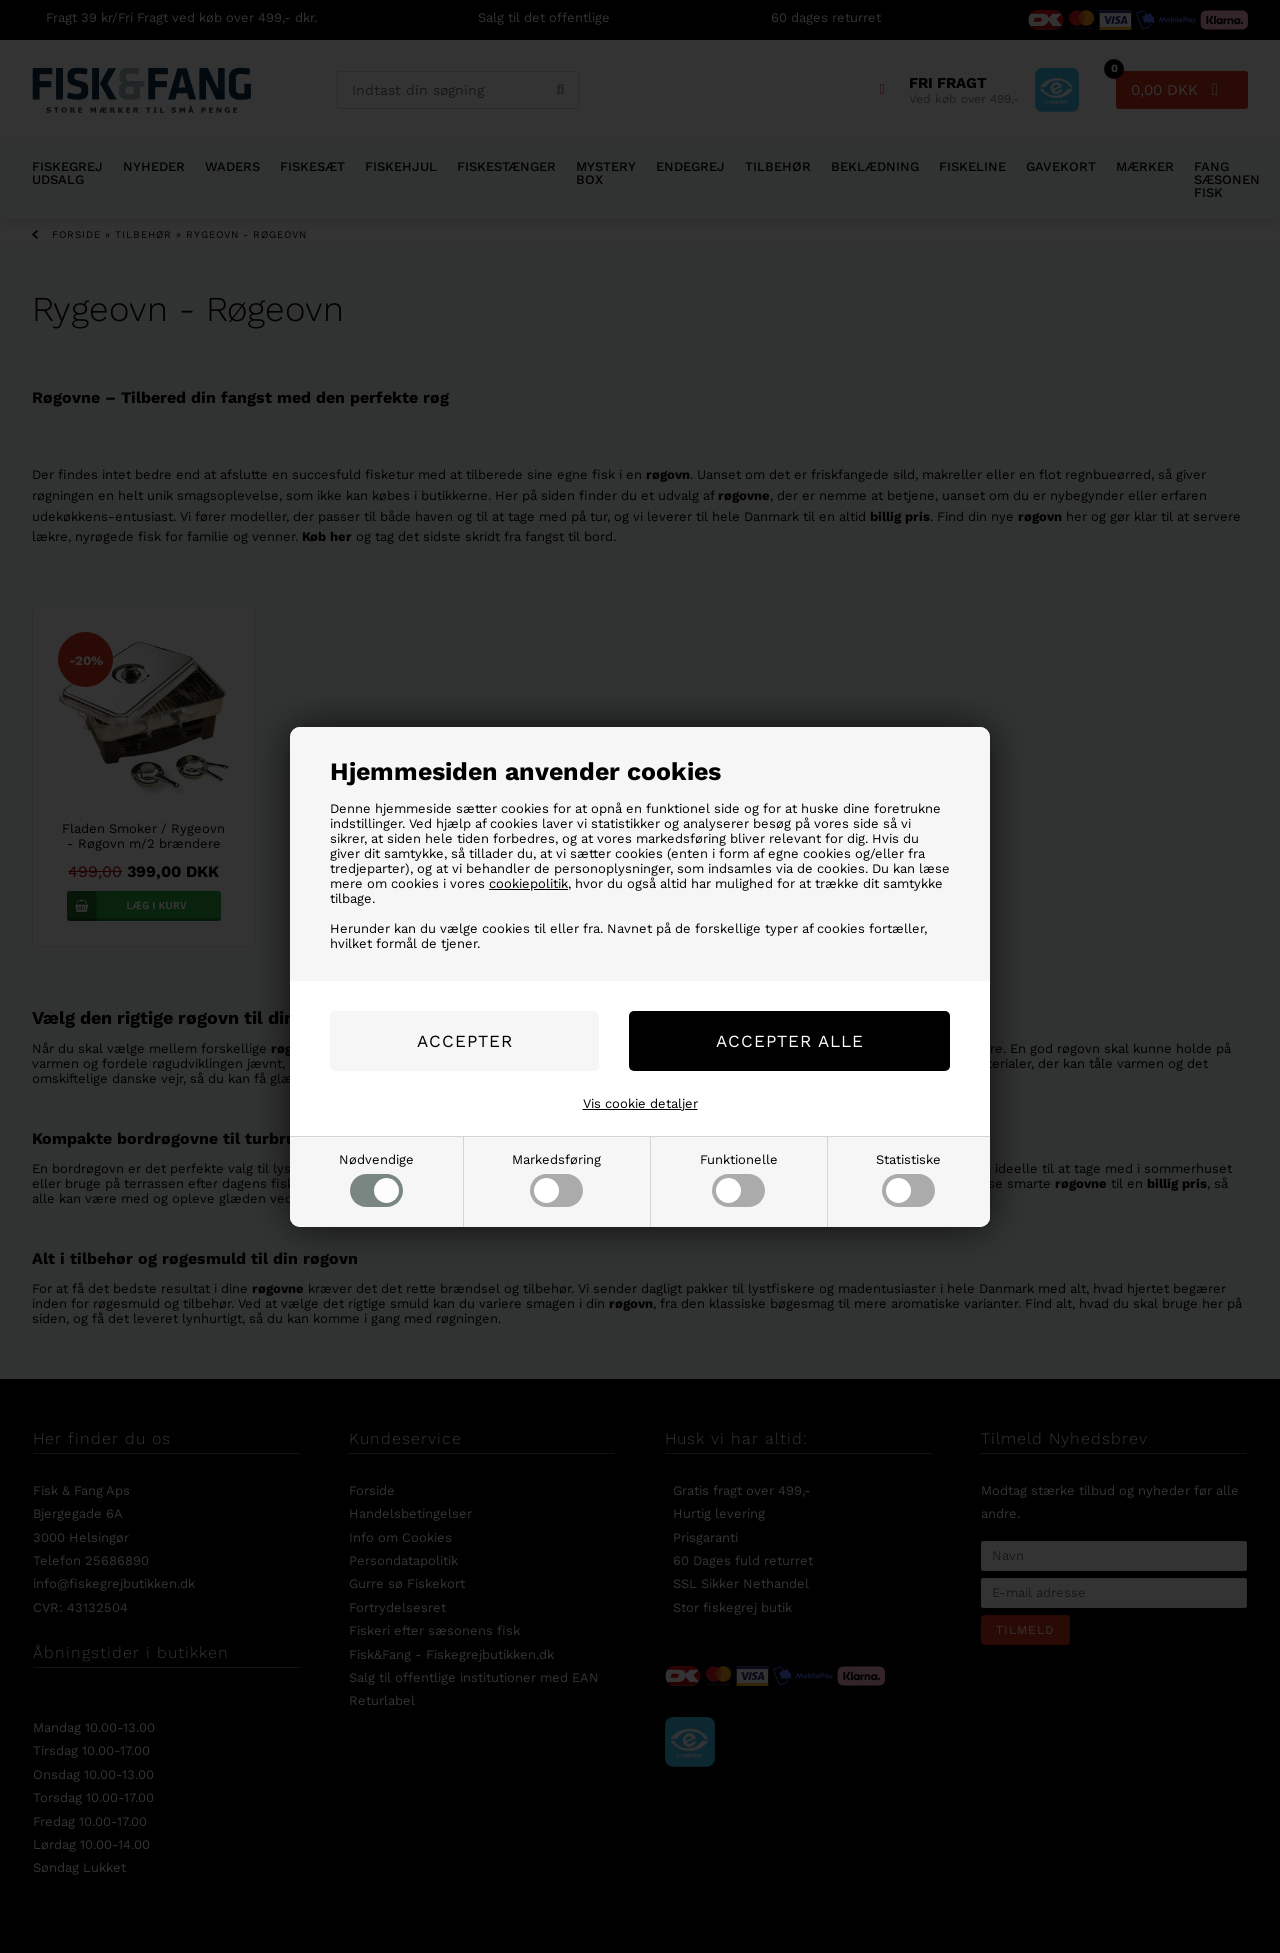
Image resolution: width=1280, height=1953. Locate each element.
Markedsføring (556, 1179)
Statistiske (908, 1179)
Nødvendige (376, 1179)
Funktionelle (739, 1179)
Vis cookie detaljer (640, 1103)
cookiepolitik (528, 883)
